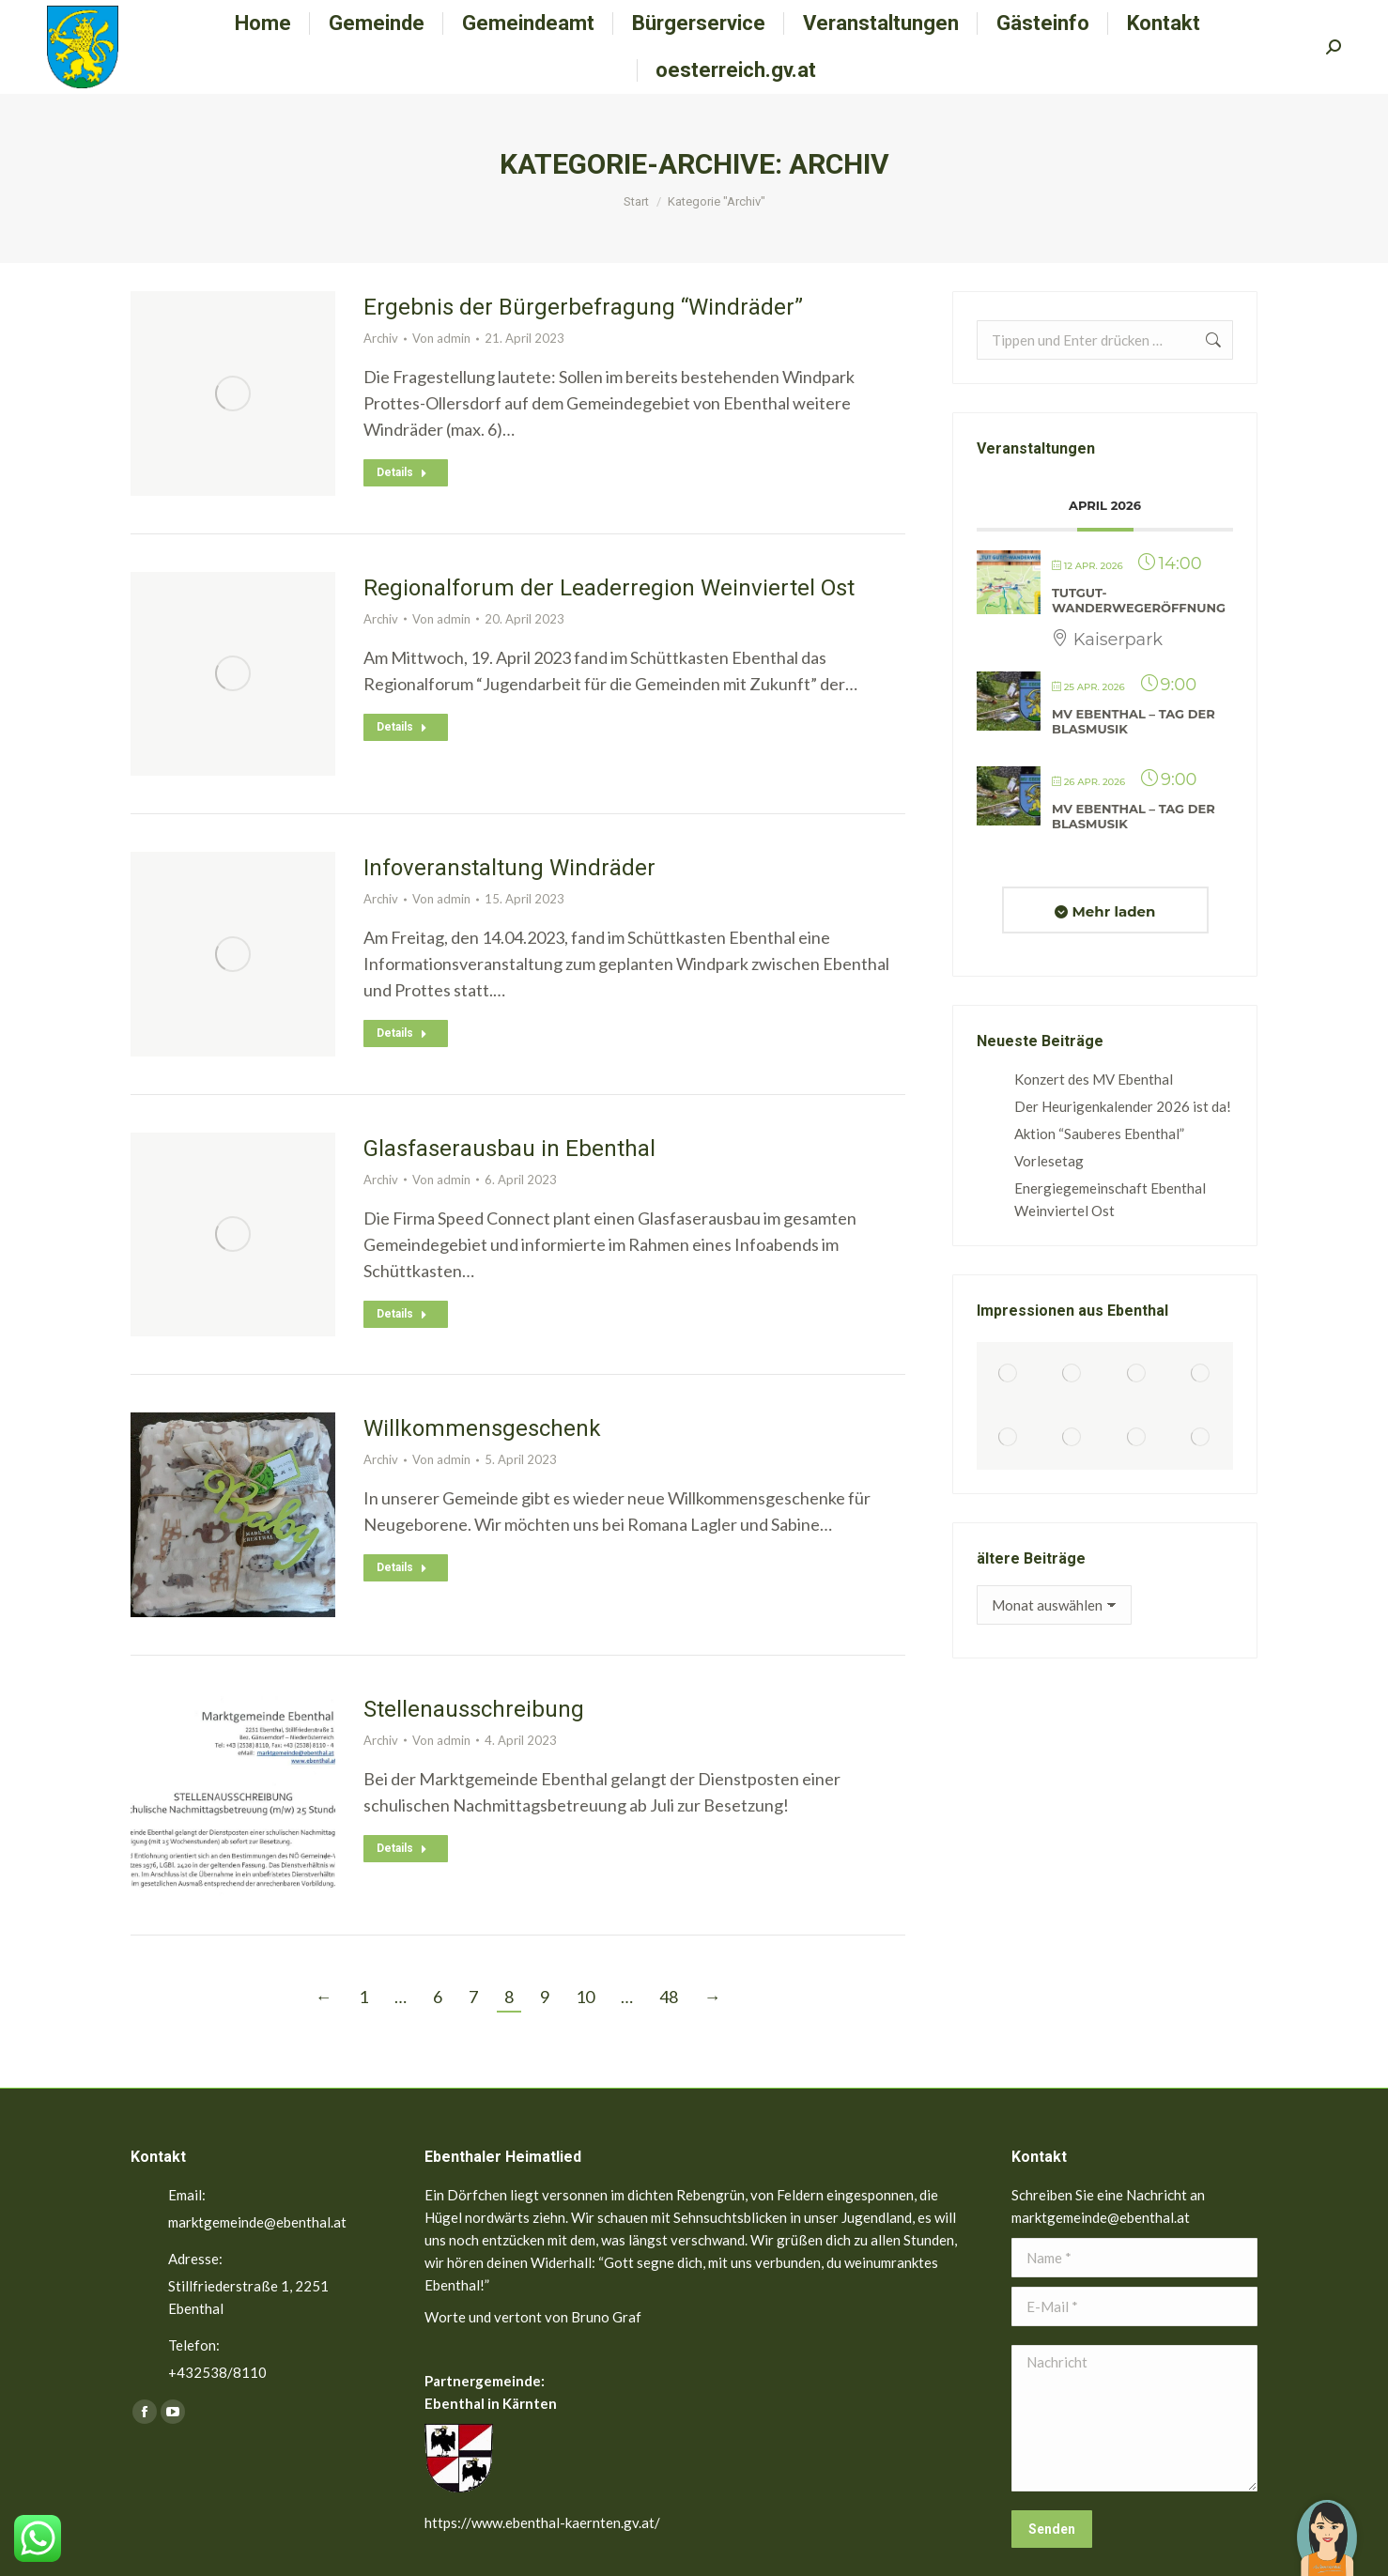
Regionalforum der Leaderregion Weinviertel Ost (609, 588)
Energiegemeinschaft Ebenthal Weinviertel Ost (1110, 1199)
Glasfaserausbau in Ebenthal (509, 1148)
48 (668, 1996)
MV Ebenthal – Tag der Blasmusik (1133, 721)
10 (585, 1996)
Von (441, 338)
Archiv (380, 338)
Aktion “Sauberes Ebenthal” (1099, 1133)
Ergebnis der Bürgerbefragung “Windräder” (583, 307)
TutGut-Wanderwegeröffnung (1139, 600)
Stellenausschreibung (473, 1709)
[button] (1327, 2524)
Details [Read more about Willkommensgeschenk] (402, 1567)
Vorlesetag (1049, 1160)
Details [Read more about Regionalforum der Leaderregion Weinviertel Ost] (402, 726)
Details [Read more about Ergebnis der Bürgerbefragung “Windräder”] (402, 472)
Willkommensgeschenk (482, 1428)
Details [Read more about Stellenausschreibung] (402, 1848)
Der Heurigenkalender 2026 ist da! (1122, 1106)
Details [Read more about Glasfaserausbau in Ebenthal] (402, 1313)
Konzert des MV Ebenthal (1093, 1079)
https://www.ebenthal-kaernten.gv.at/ (542, 2522)
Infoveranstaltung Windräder (509, 868)
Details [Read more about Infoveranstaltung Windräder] (402, 1033)
